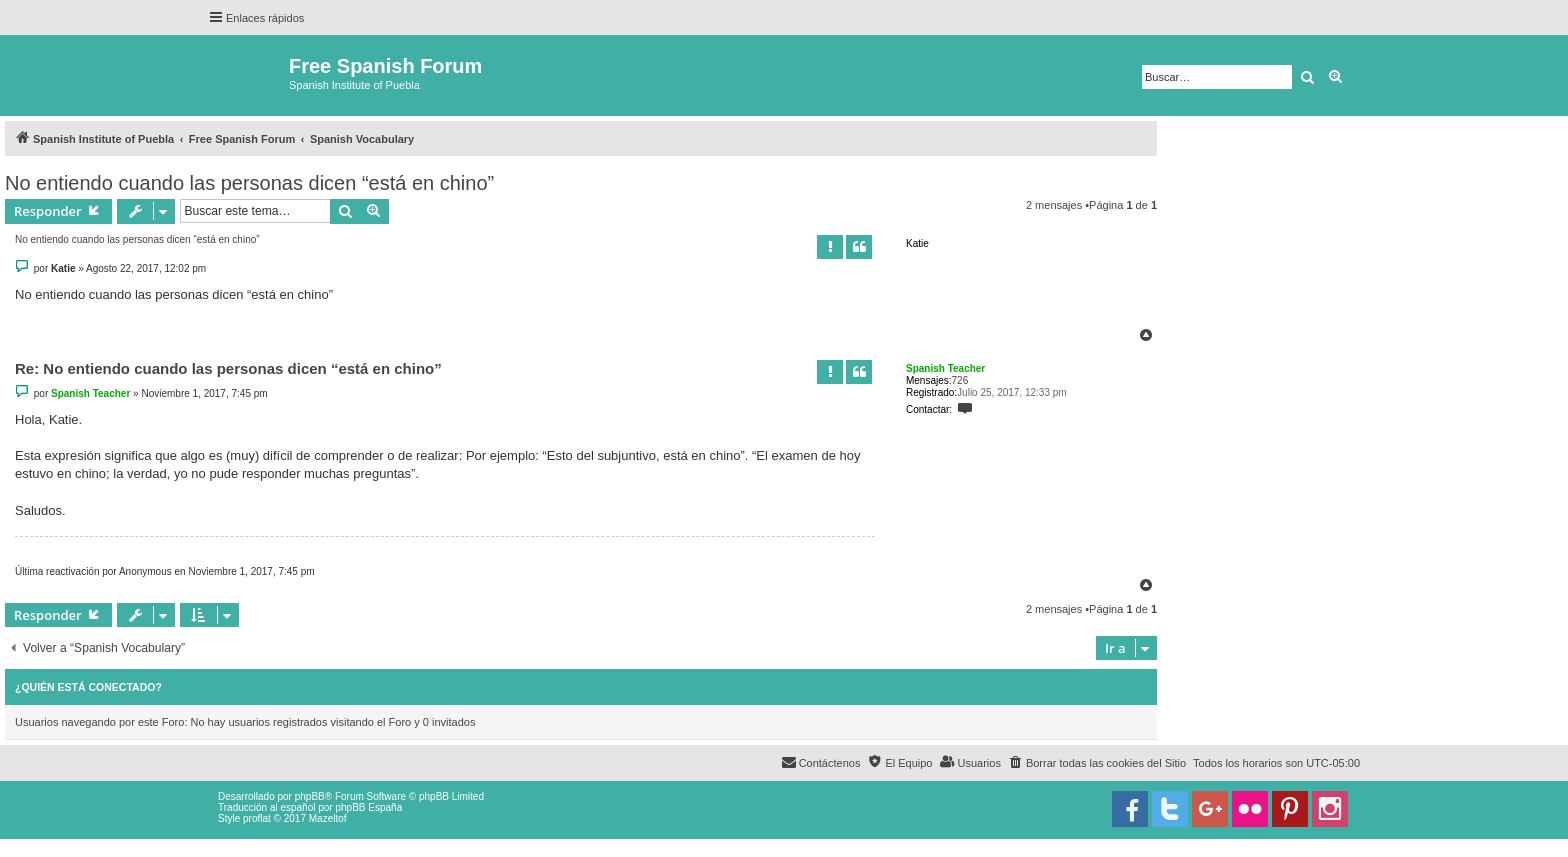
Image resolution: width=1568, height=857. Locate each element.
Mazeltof (328, 818)
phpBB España (368, 807)
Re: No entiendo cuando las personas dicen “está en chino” (228, 368)
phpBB (310, 796)
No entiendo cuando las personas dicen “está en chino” (249, 183)
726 (960, 380)
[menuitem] (1097, 763)
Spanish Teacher (945, 368)
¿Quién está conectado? (88, 687)
